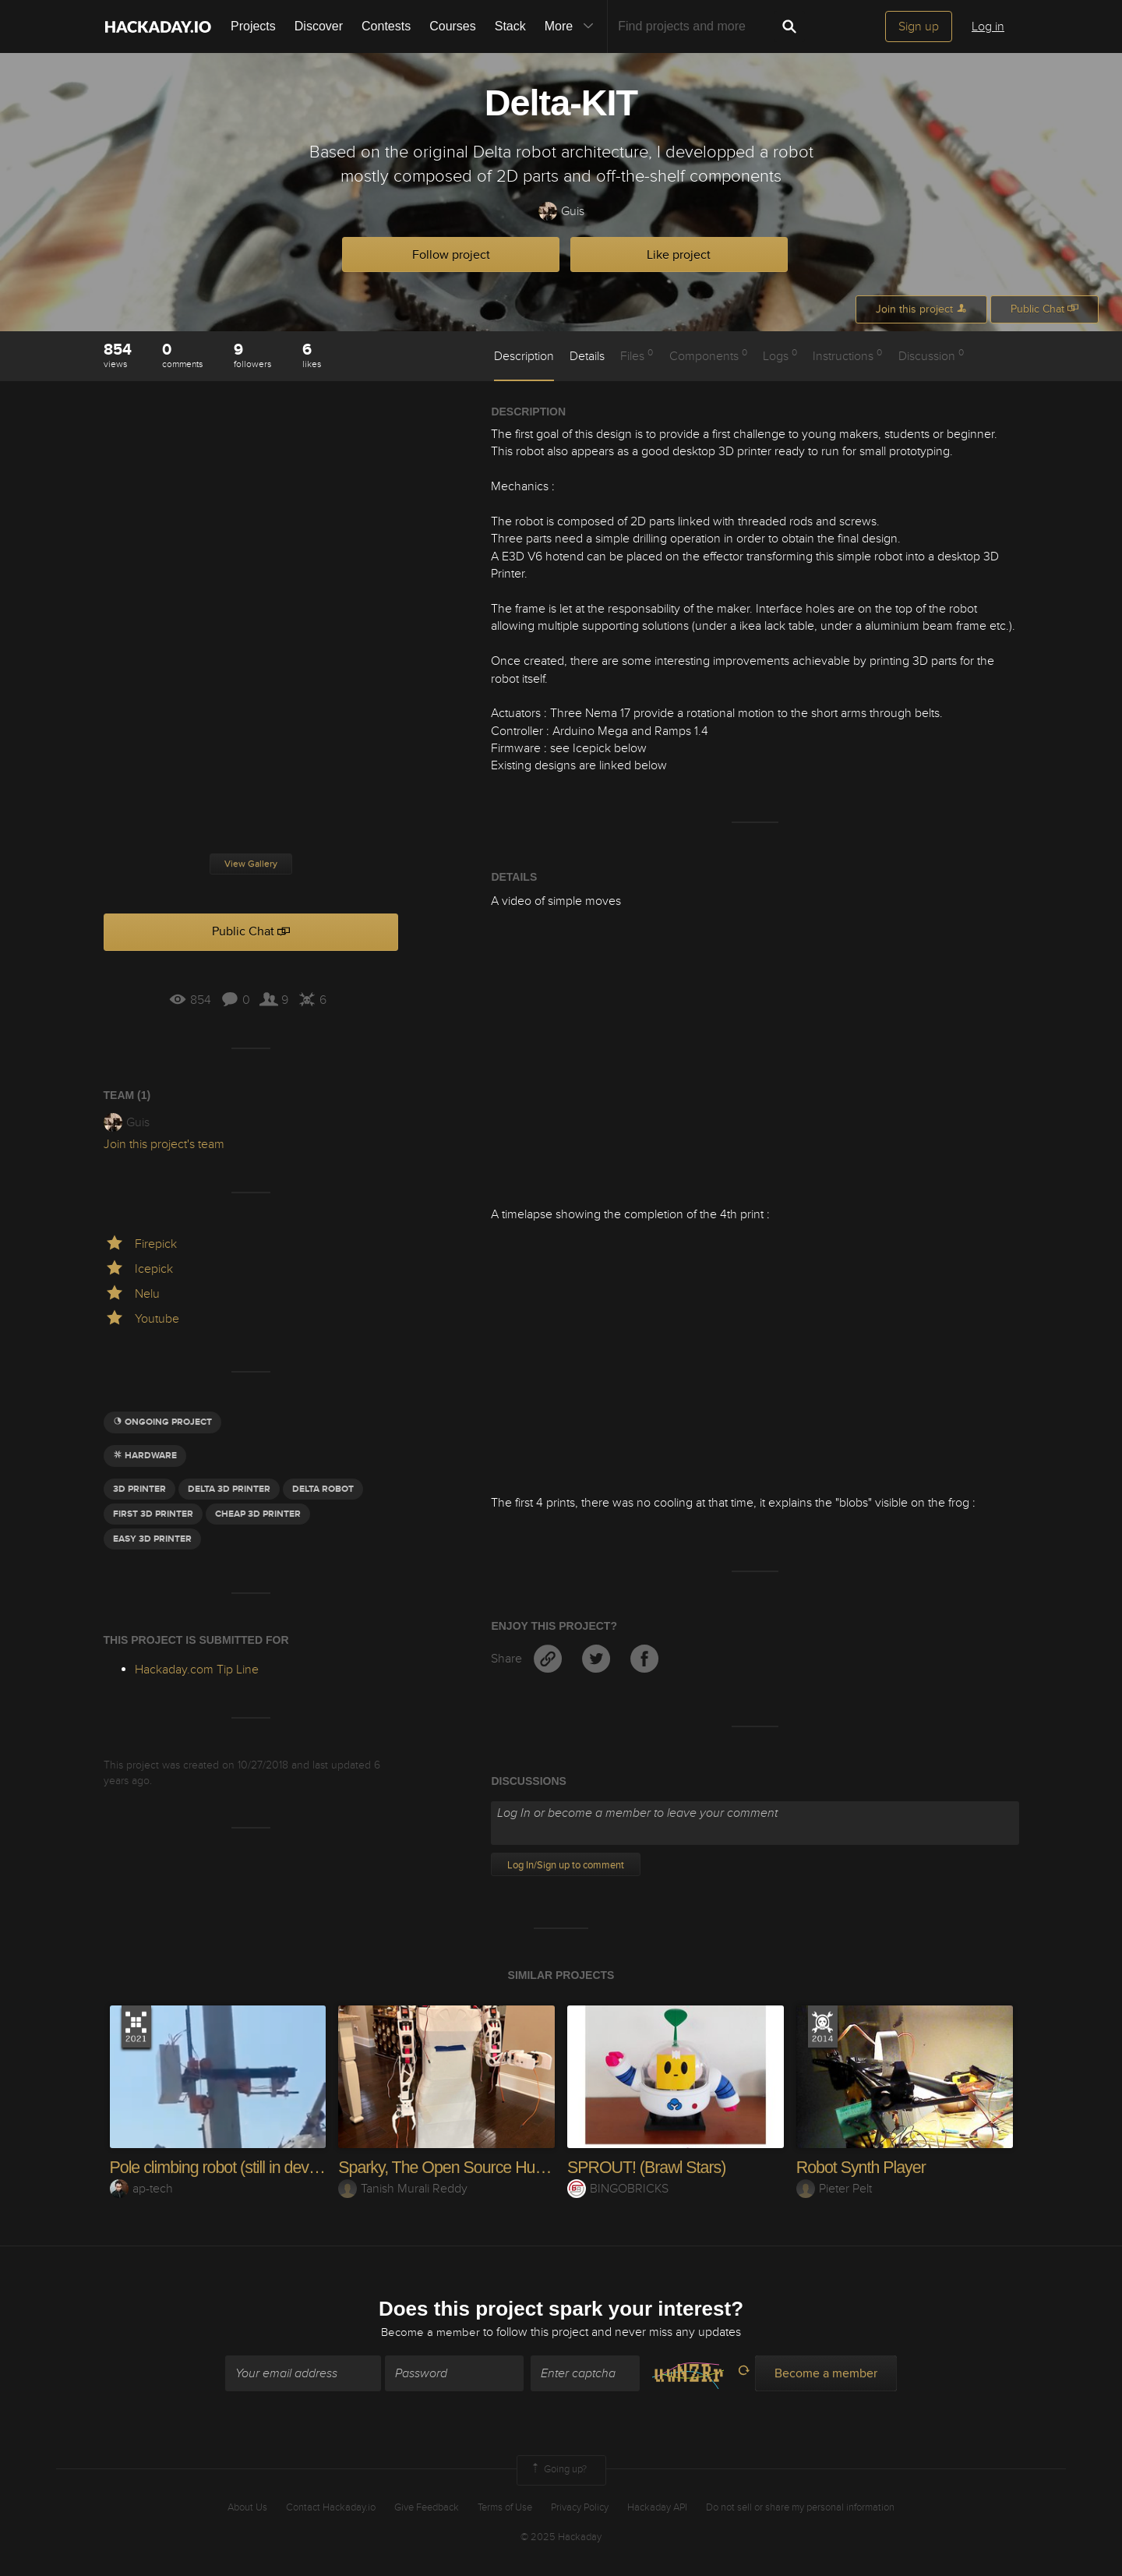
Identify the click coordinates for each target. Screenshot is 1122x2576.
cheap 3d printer (258, 1514)
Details (587, 356)
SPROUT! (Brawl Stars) (649, 2167)
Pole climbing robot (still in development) (247, 2167)
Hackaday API (657, 2508)
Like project (679, 255)
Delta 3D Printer (229, 1489)
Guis (561, 212)
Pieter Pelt (834, 2188)
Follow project (451, 255)
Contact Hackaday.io (331, 2508)
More (573, 26)
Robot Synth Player (863, 2167)
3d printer (139, 1489)
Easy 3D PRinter (152, 1539)
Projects (253, 26)
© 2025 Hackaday (561, 2538)
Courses (452, 26)
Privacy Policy (580, 2508)
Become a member (430, 2333)
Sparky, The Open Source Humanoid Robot (488, 2167)
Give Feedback (426, 2508)
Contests (386, 26)
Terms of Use (505, 2508)
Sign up (918, 26)
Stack (510, 26)
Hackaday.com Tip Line (197, 1669)
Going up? (558, 2471)
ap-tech (141, 2188)
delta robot (323, 1489)
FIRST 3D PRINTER (153, 1514)
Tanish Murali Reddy (403, 2188)
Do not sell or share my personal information (800, 2508)
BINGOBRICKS (618, 2188)
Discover (319, 26)
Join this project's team (164, 1144)
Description (524, 356)
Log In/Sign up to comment (565, 1865)
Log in (988, 26)
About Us (247, 2508)
